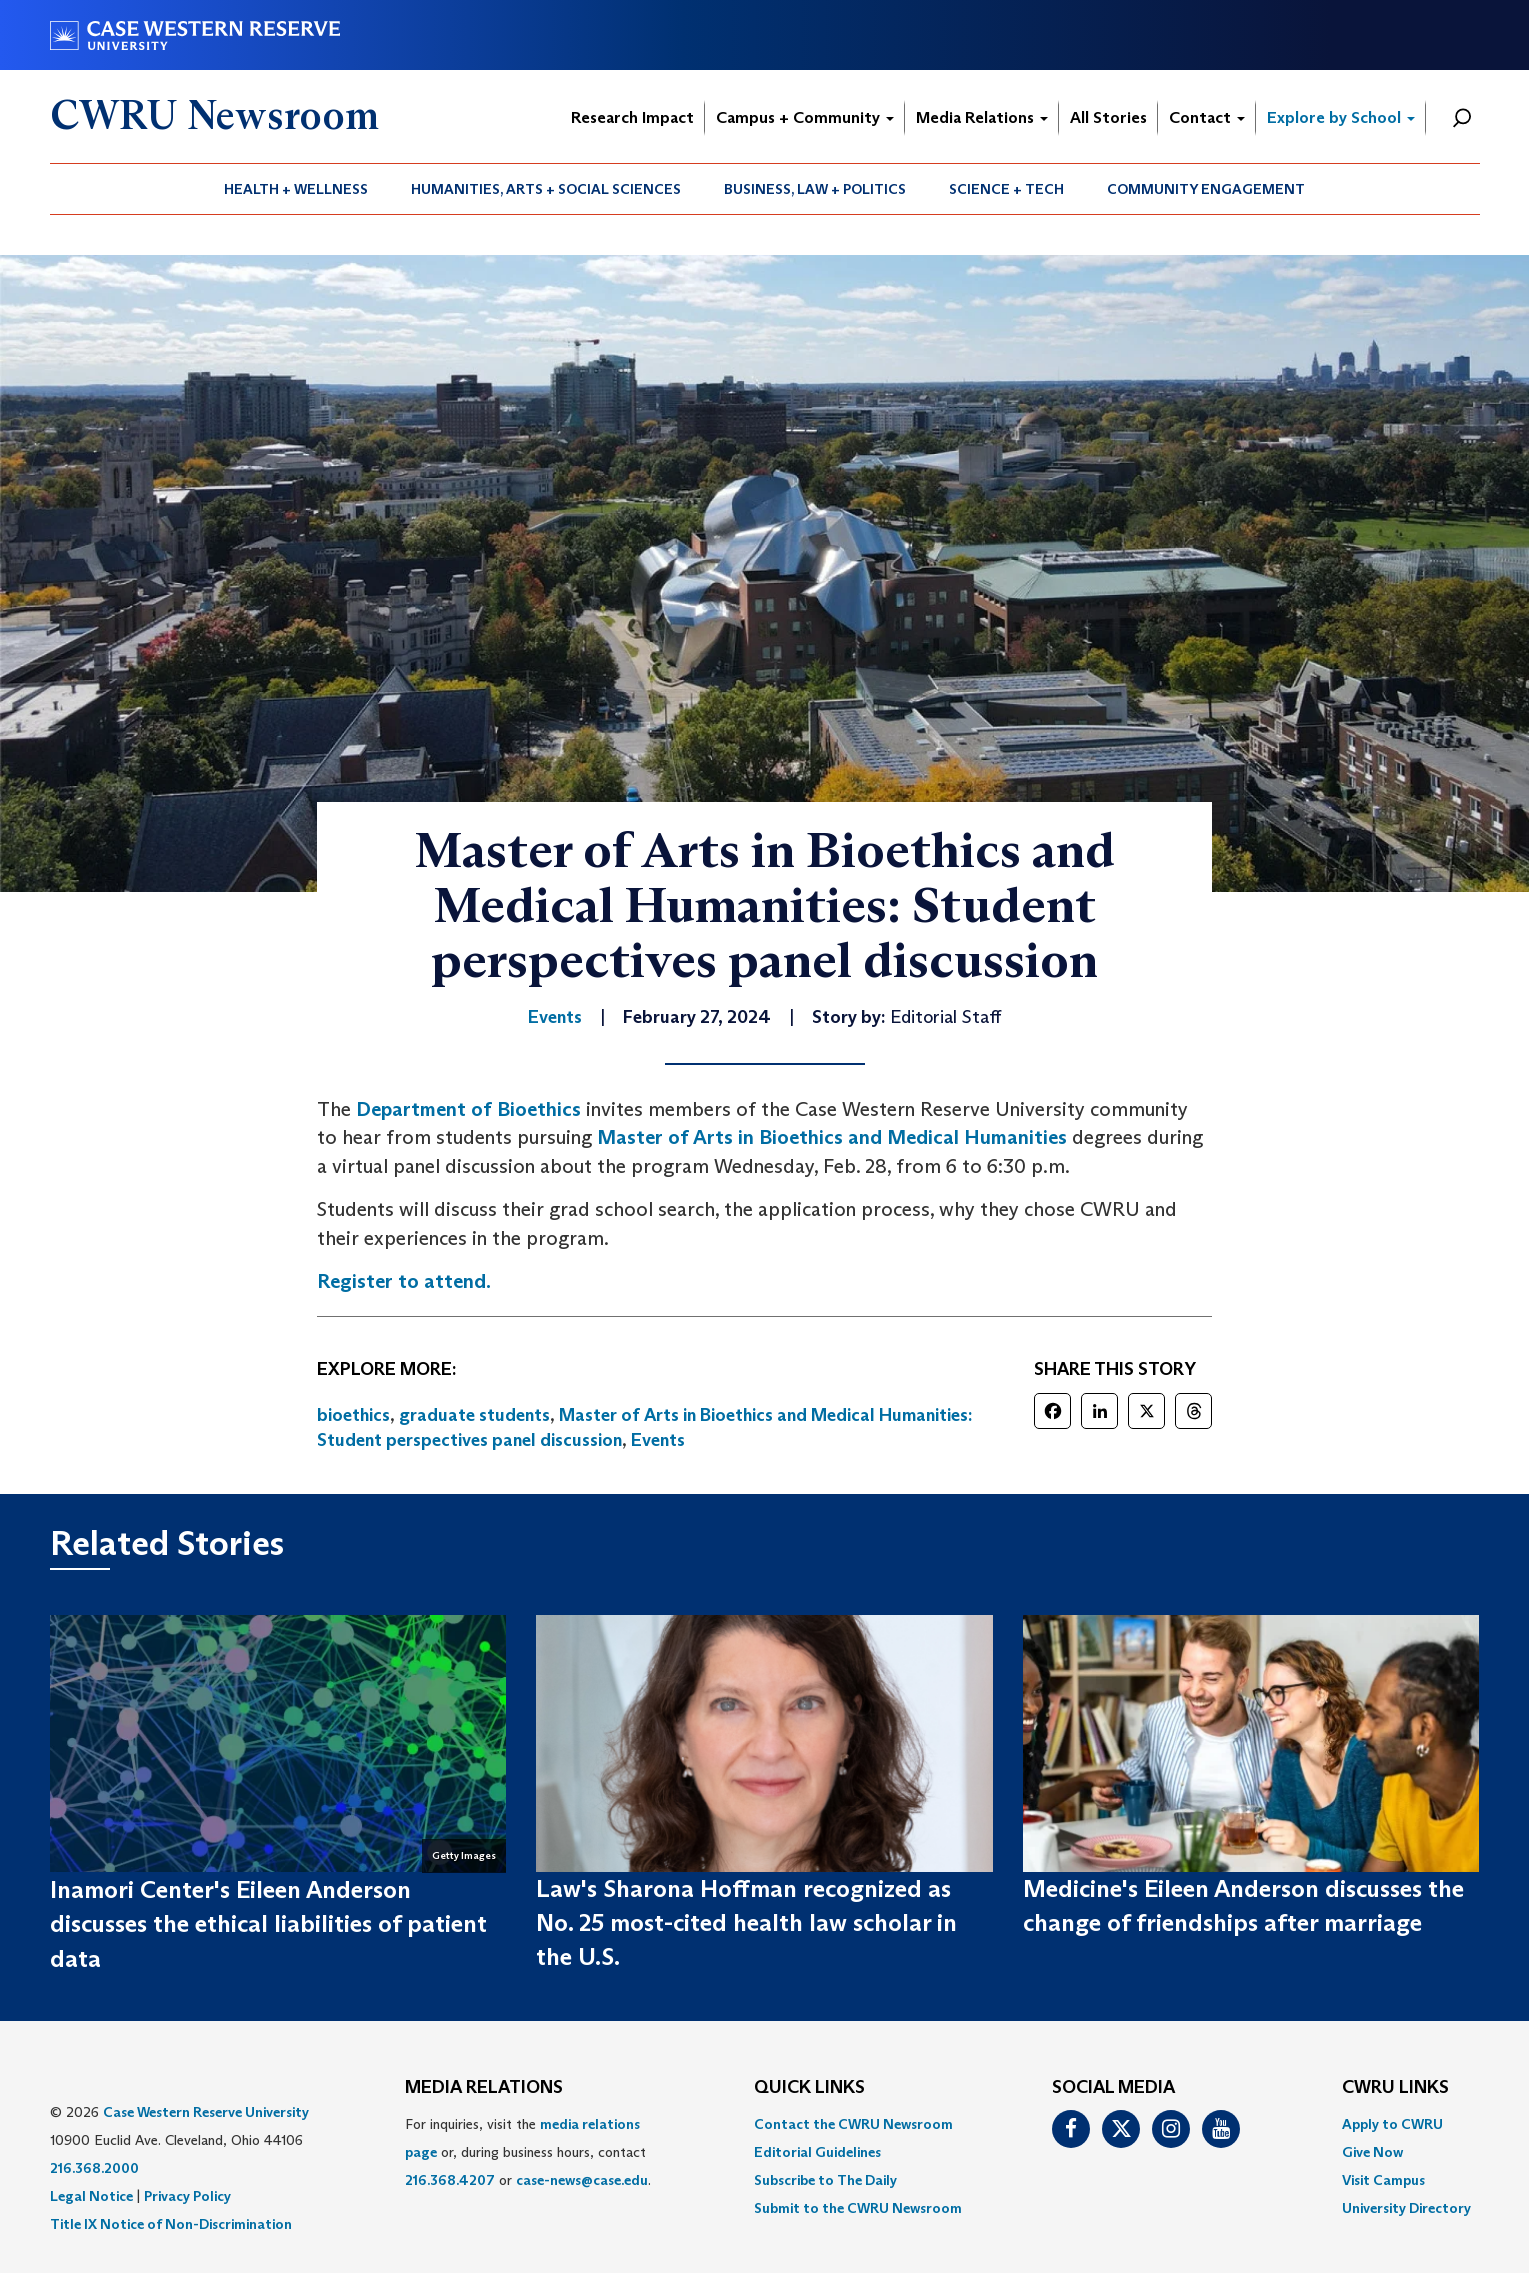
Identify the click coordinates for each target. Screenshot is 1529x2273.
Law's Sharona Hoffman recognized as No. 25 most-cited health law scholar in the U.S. (746, 1923)
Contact (1207, 117)
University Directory (1406, 2208)
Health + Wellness (296, 189)
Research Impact (632, 117)
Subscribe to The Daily (825, 2180)
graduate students (474, 1415)
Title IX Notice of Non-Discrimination (171, 2224)
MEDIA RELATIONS (484, 2088)
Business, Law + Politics (815, 189)
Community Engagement (1206, 189)
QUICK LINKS (809, 2088)
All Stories (1108, 117)
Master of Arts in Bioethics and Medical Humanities (832, 1137)
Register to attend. (404, 1281)
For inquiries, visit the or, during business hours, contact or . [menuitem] (528, 2152)
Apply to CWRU (1392, 2124)
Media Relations (982, 117)
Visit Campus (1383, 2180)
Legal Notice (91, 2196)
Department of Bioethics (468, 1109)
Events (658, 1440)
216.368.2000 (94, 2168)
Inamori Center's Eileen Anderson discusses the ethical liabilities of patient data (268, 1924)
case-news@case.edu (582, 2180)
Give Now (1372, 2152)
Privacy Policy (187, 2196)
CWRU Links (1395, 2088)
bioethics (353, 1415)
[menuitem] (296, 189)
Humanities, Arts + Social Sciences (546, 189)
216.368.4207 (450, 2180)
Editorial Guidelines (817, 2152)
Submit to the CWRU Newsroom (858, 2208)
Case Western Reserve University (206, 2112)
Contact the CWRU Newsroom (853, 2124)
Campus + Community (805, 117)
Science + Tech (1006, 189)
